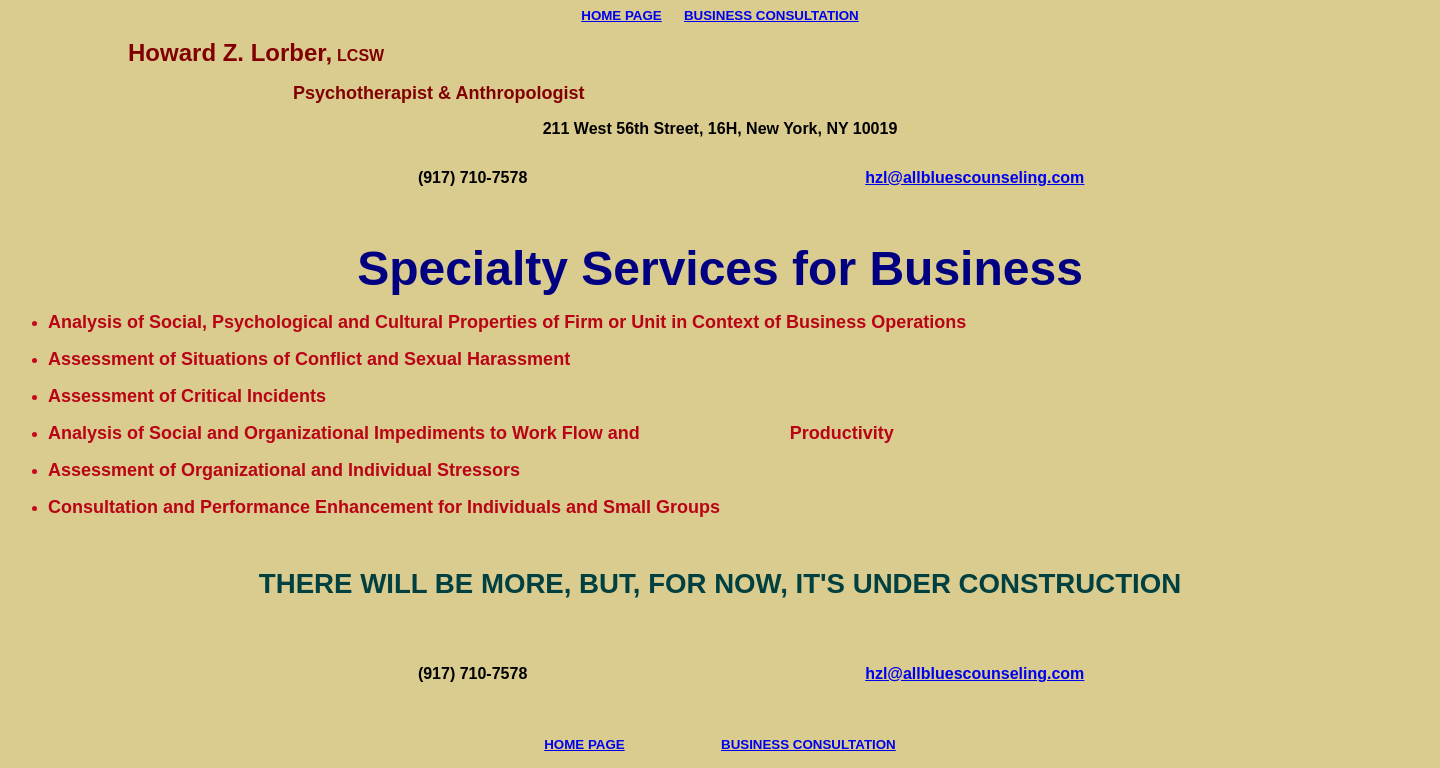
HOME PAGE (621, 15)
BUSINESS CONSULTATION (771, 15)
